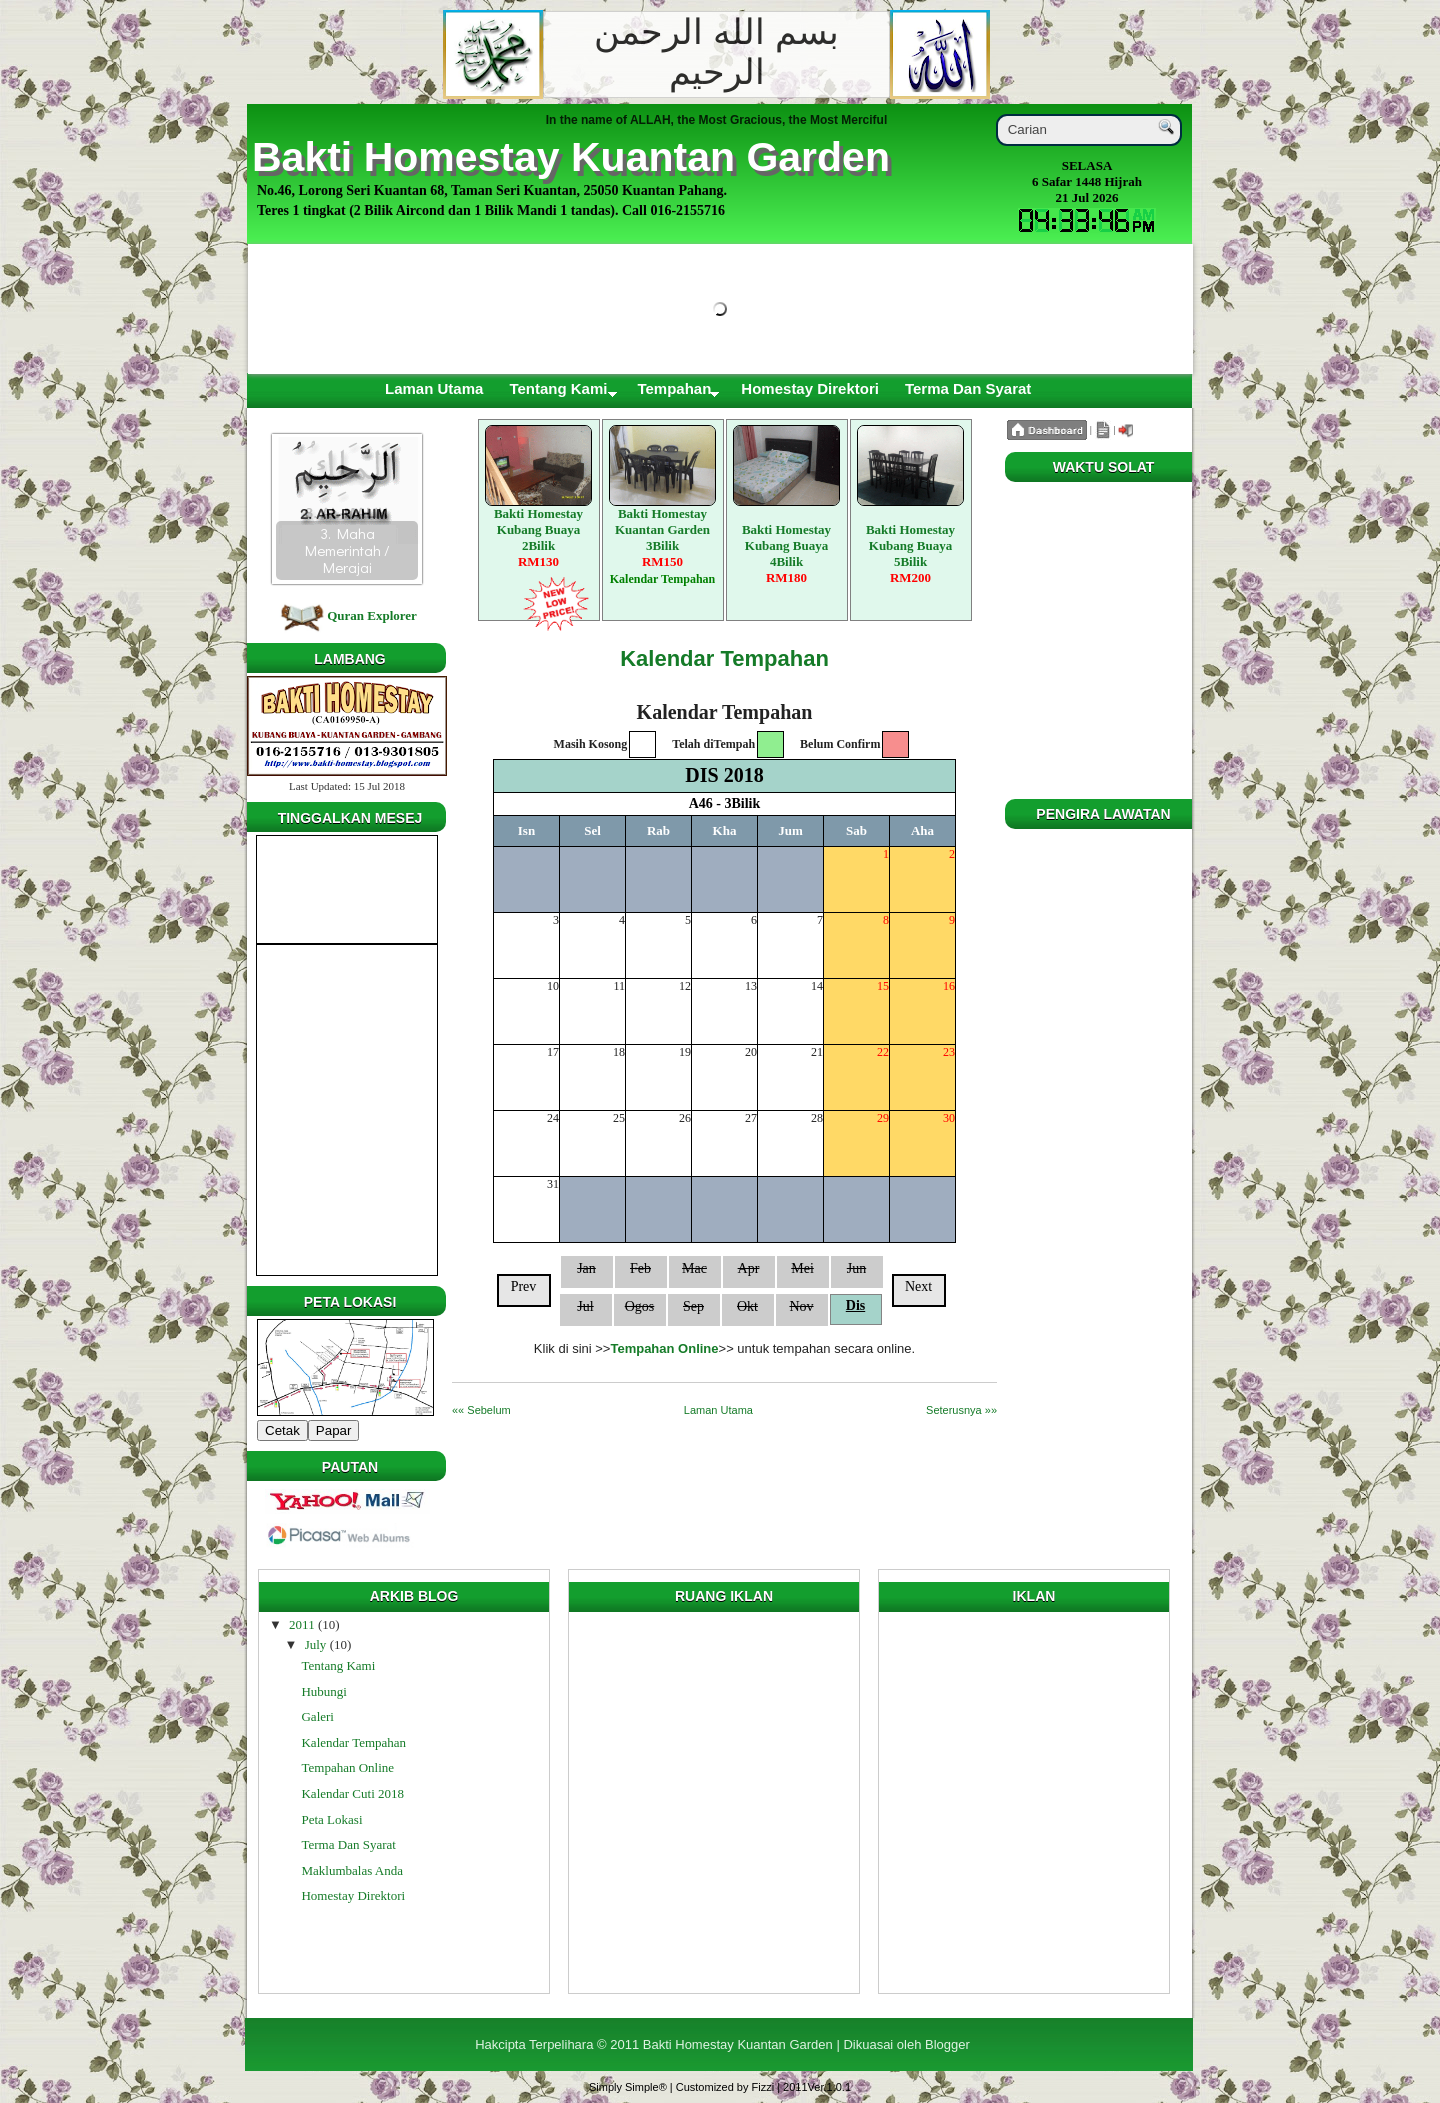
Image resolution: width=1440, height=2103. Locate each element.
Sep (693, 1306)
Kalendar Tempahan (724, 659)
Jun (856, 1268)
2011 (302, 1624)
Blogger (947, 2044)
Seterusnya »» (961, 1410)
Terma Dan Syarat (968, 388)
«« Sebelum (481, 1410)
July (316, 1644)
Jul (585, 1306)
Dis (855, 1305)
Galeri (317, 1716)
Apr (749, 1268)
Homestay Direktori (810, 388)
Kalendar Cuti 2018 (352, 1793)
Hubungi (324, 1691)
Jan (586, 1268)
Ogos (640, 1306)
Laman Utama (434, 388)
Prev (524, 1286)
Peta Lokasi (331, 1819)
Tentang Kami (558, 388)
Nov (801, 1306)
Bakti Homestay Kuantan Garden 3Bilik (662, 497)
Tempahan (674, 388)
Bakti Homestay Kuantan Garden (571, 157)
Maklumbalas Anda (351, 1870)
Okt (747, 1306)
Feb (640, 1268)
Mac (694, 1268)
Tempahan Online (347, 1767)
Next (918, 1286)
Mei (802, 1268)
